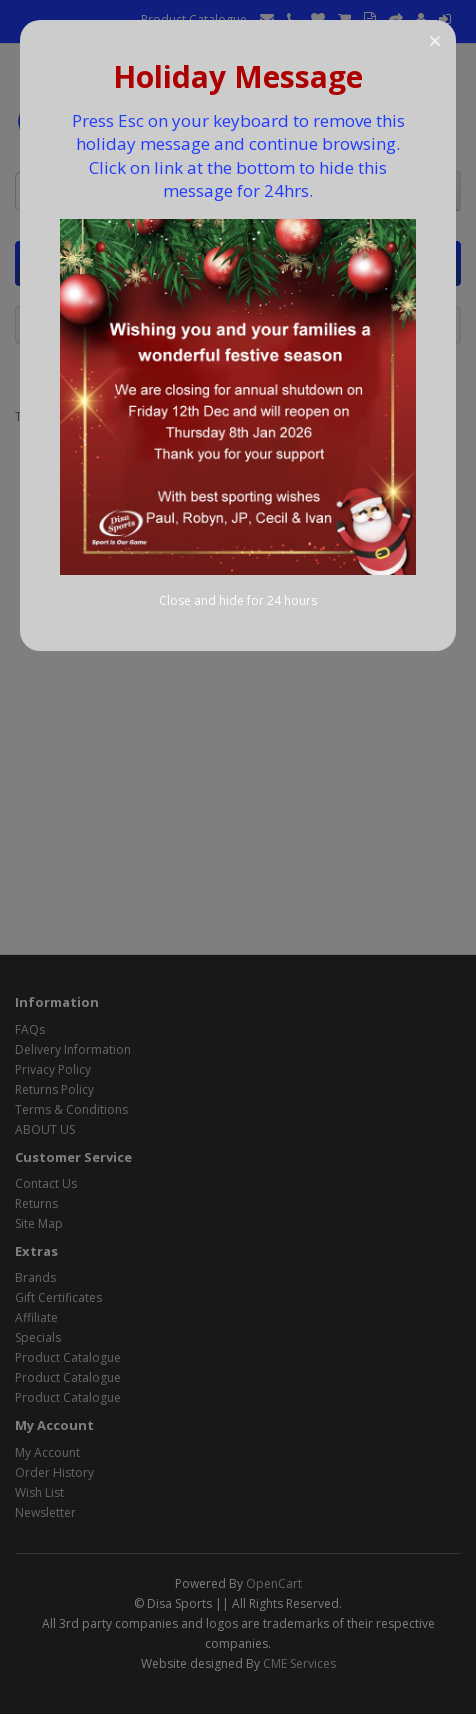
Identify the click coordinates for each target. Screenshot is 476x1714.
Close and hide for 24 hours (238, 600)
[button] (435, 41)
